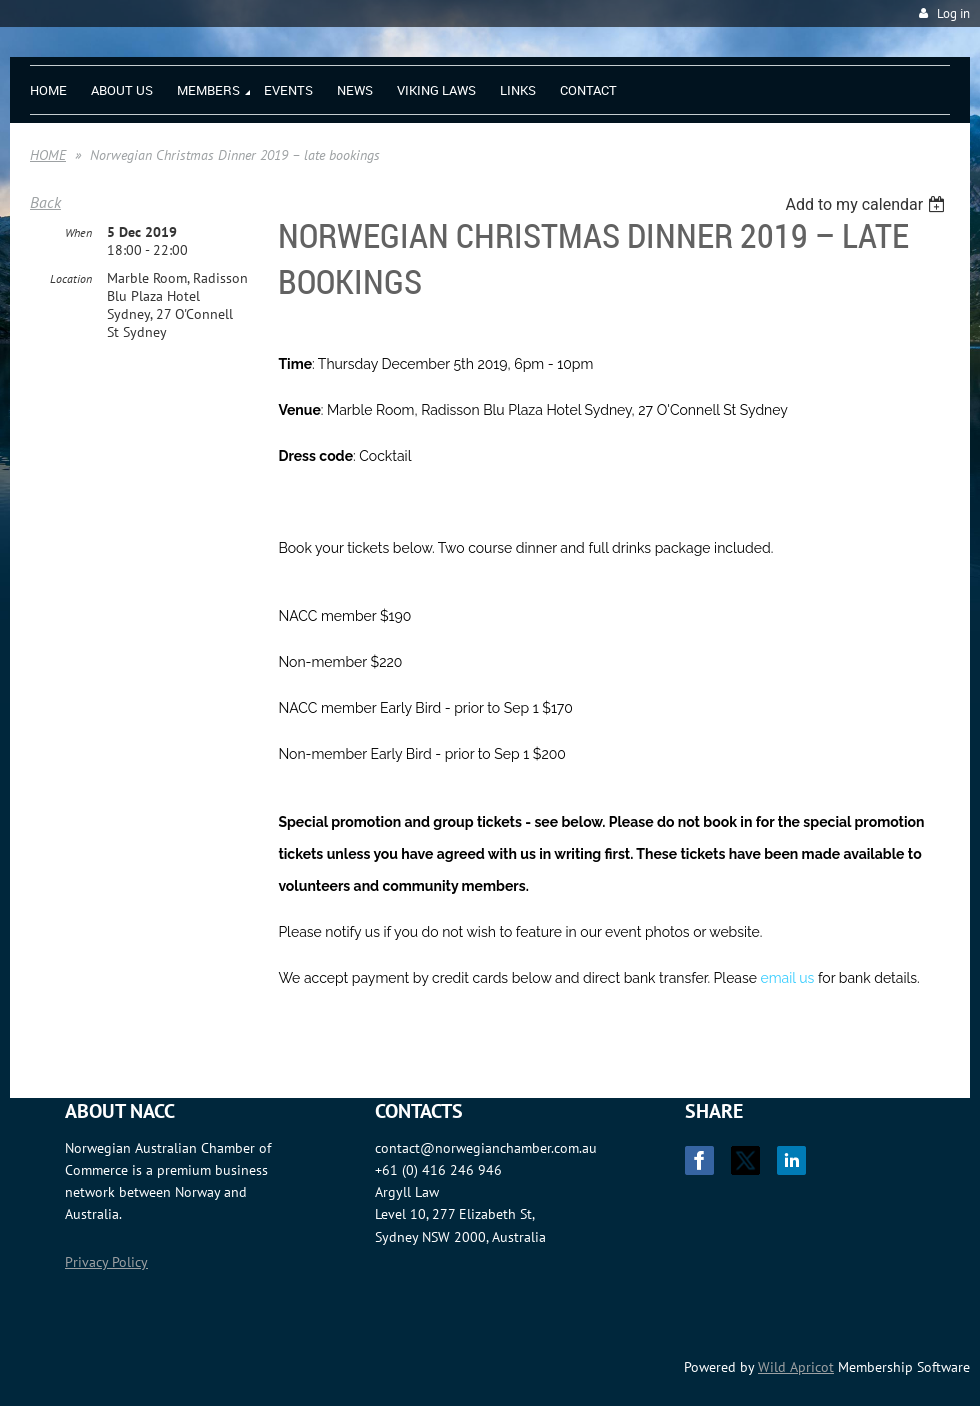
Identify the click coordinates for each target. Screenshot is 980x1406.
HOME (48, 155)
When (78, 232)
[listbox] (867, 204)
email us (788, 978)
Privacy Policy (106, 1262)
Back (45, 202)
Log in (953, 13)
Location (71, 278)
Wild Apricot (796, 1367)
